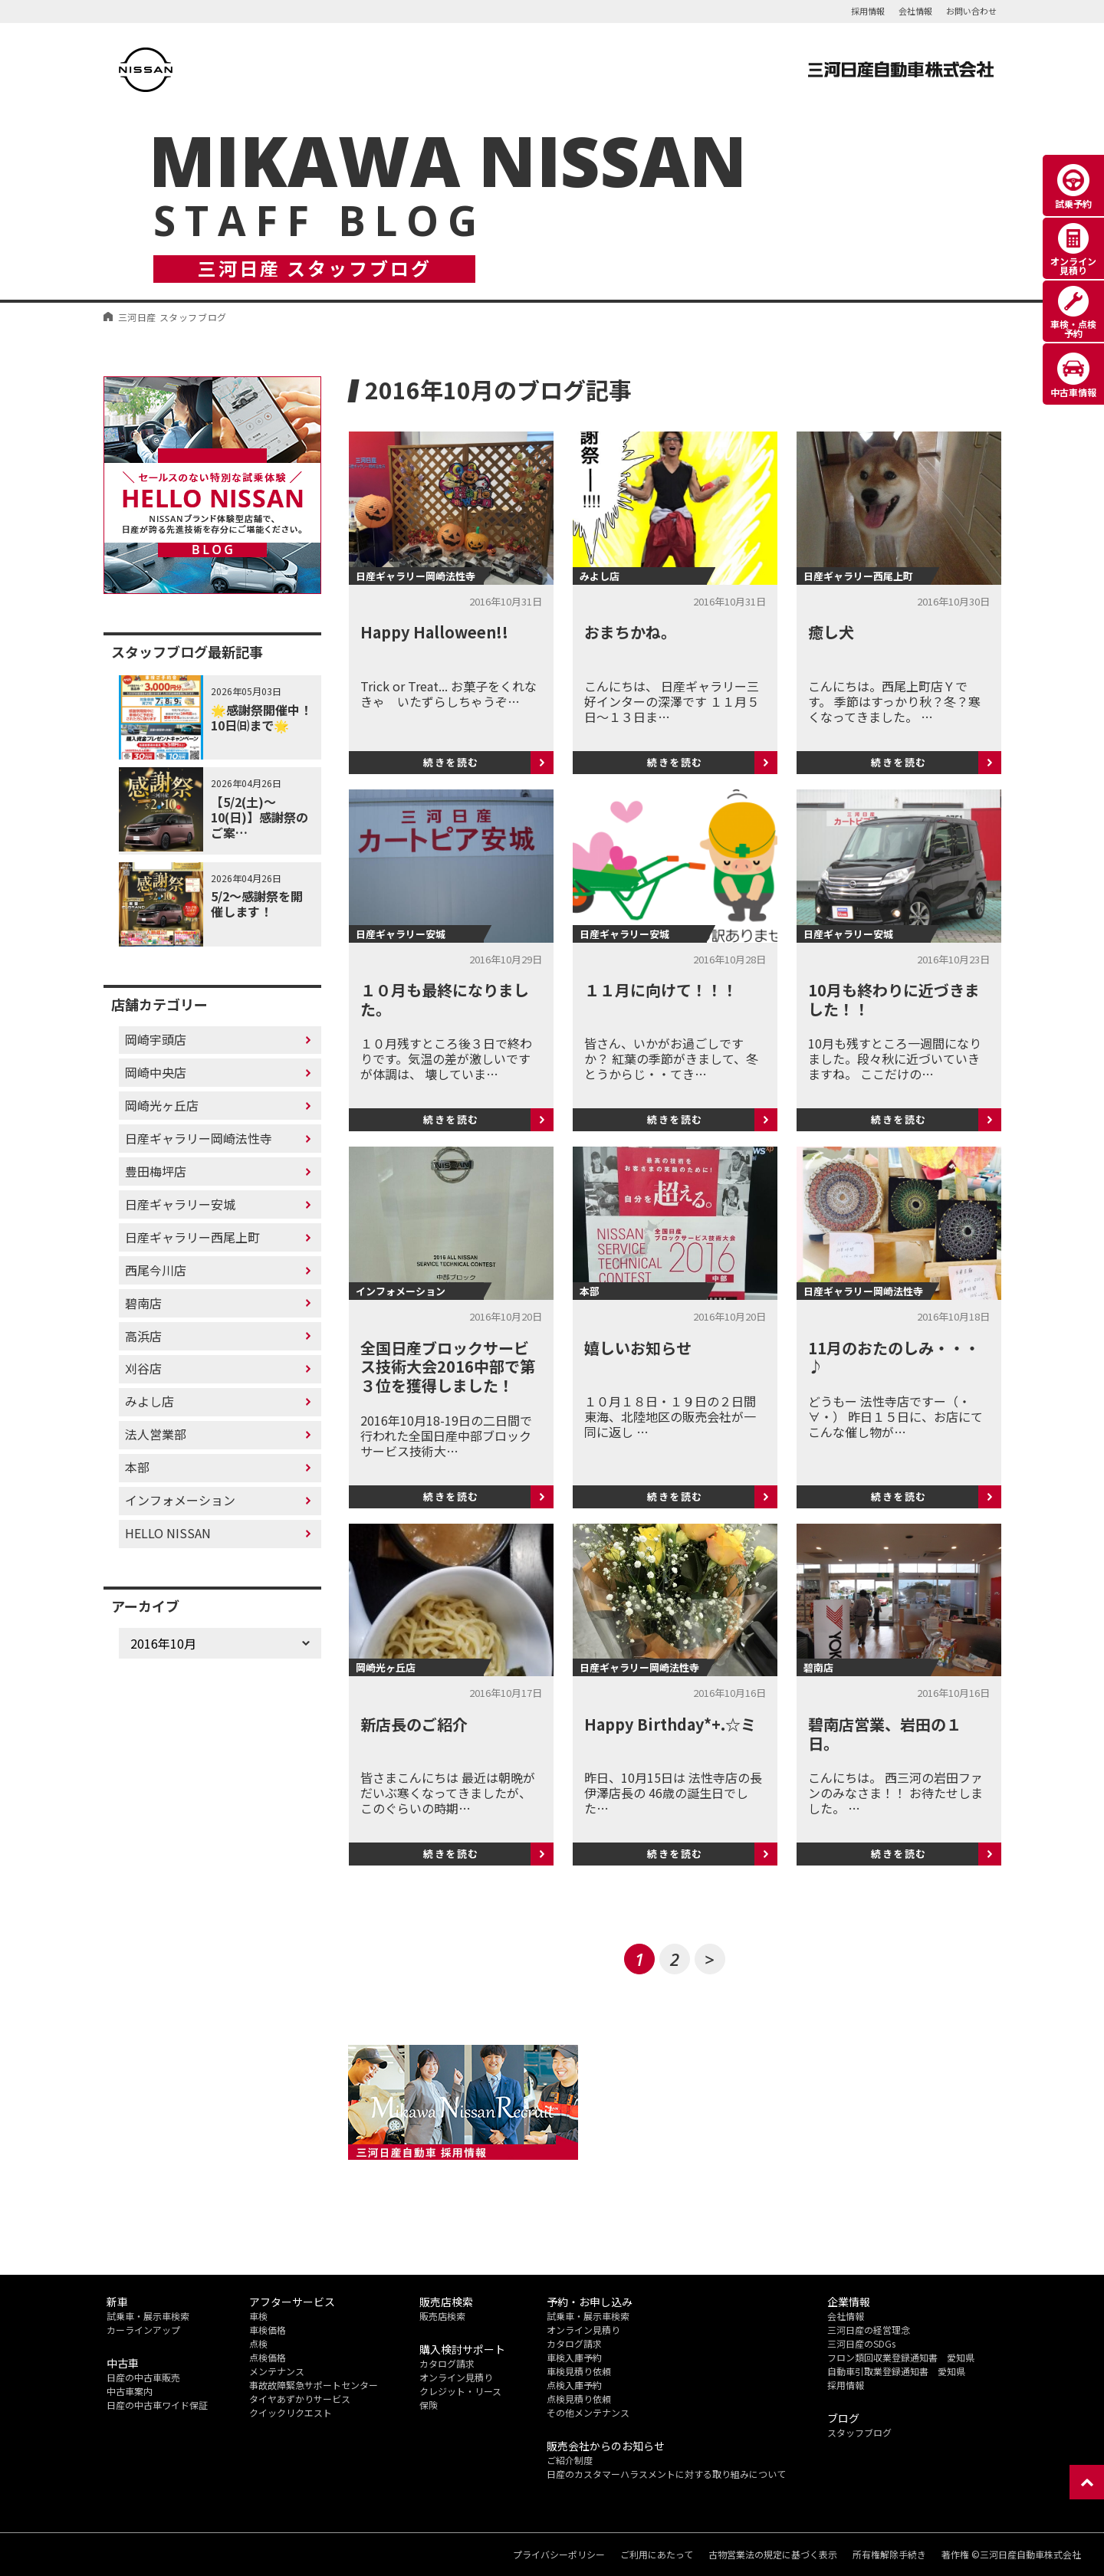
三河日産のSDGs (861, 2343)
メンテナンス (276, 2370)
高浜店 (143, 1336)
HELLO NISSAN (168, 1533)
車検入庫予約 (574, 2357)
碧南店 (143, 1303)
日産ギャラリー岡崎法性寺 (198, 1138)
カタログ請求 (447, 2363)
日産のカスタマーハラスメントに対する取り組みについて (666, 2473)
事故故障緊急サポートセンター (313, 2384)
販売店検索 (442, 2315)
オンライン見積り (456, 2377)
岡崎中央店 (155, 1072)
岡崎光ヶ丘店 (162, 1105)
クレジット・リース (460, 2390)
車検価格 (267, 2329)
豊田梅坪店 (155, 1171)
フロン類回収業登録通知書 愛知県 (900, 2357)
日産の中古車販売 (143, 2377)
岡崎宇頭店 (155, 1039)
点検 (258, 2343)
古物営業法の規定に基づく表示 (772, 2554)
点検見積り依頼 (579, 2398)
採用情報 (868, 11)
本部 (137, 1467)
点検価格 (267, 2357)
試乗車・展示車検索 (148, 2315)
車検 (258, 2315)
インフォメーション (180, 1500)
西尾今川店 (155, 1270)
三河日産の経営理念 (868, 2329)
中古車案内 (130, 2390)
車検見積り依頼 (579, 2370)
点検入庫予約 (574, 2384)
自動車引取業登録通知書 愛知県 (896, 2370)
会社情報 (915, 11)
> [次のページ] (710, 1959)
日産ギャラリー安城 (180, 1204)
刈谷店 (143, 1368)
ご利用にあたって (656, 2554)
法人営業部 (155, 1434)
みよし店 (149, 1401)
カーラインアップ (143, 2329)
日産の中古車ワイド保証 (157, 2404)
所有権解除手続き (889, 2554)
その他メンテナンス (588, 2412)
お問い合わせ (971, 11)
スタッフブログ (859, 2432)
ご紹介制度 (570, 2459)
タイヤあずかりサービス (299, 2398)
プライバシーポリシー (559, 2554)
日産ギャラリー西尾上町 (192, 1237)
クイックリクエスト (290, 2412)
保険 (428, 2404)
